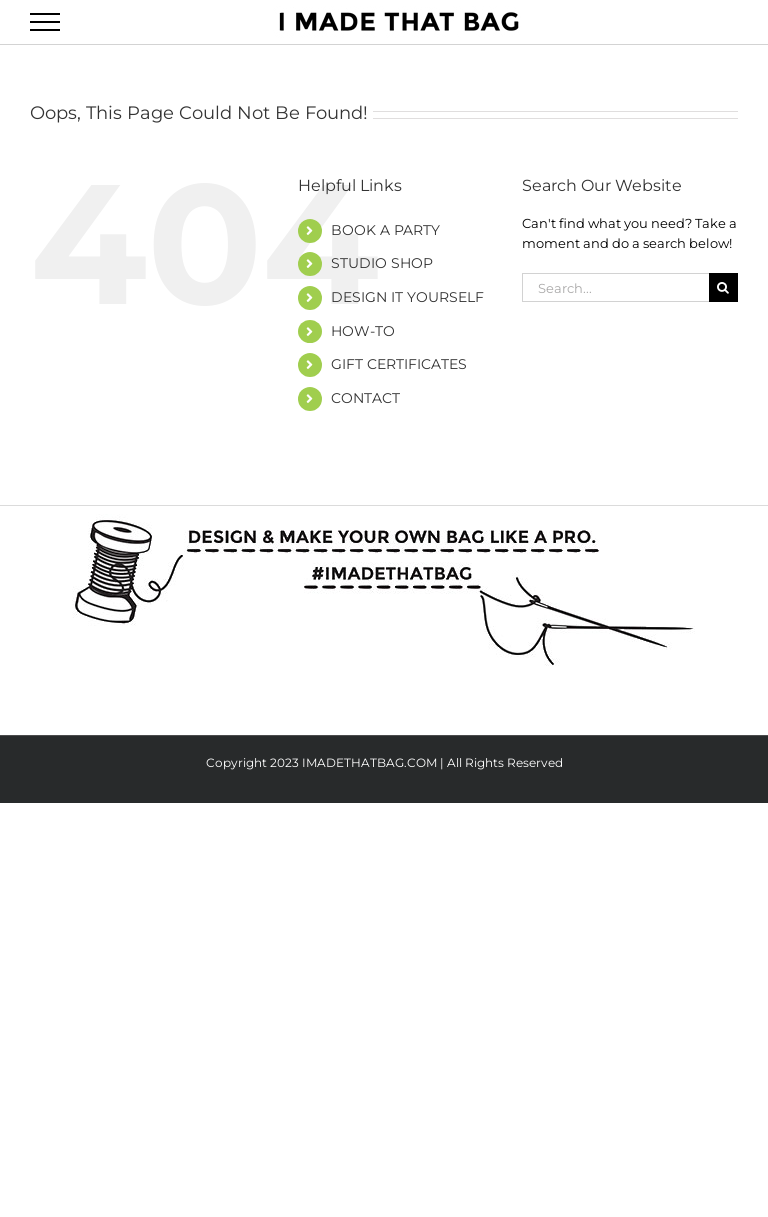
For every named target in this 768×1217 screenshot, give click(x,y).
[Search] (723, 287)
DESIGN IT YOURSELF (407, 297)
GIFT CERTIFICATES (399, 364)
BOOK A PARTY (385, 230)
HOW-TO (363, 331)
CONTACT (365, 398)
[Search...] (615, 287)
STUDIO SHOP (382, 263)
